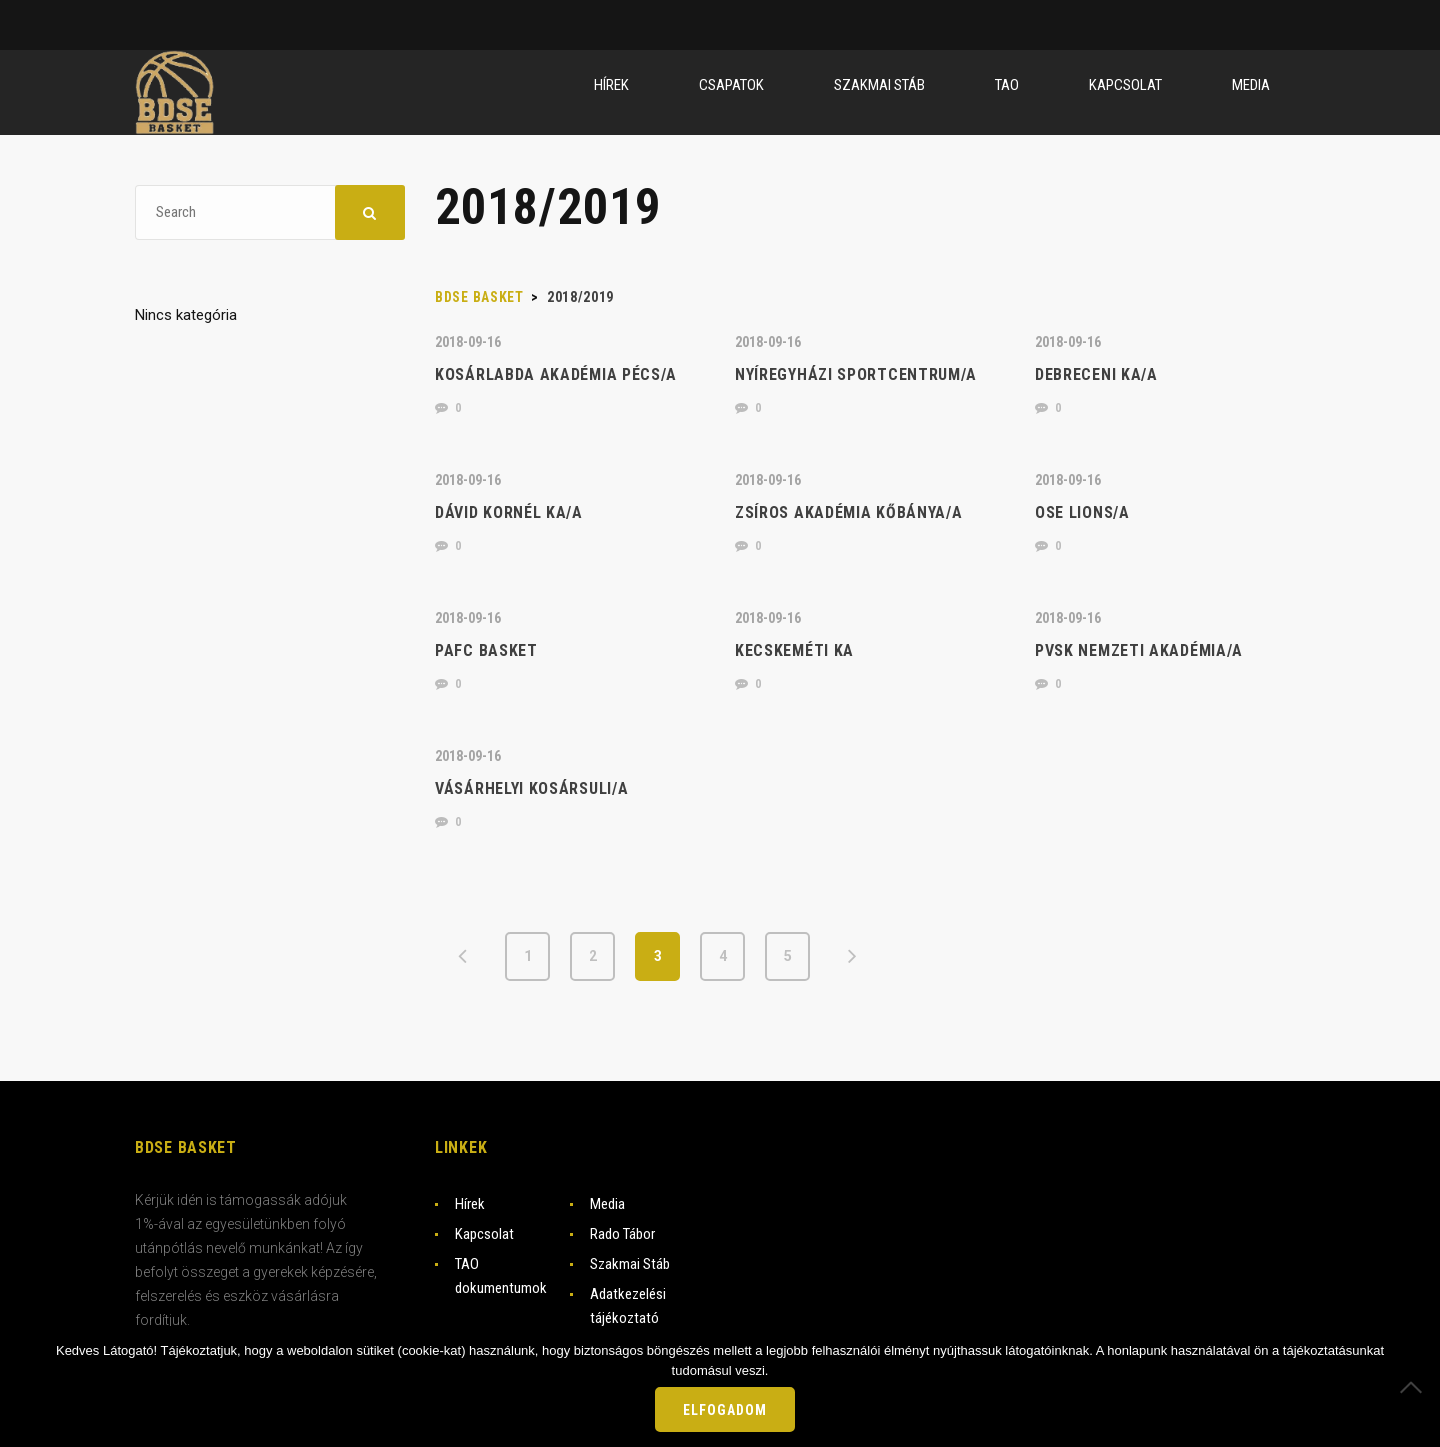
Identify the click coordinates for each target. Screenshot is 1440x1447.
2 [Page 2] (593, 956)
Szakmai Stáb (630, 1264)
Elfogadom (725, 1410)
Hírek (470, 1204)
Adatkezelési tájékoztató (628, 1306)
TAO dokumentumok (501, 1276)
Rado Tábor (622, 1234)
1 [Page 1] (528, 956)
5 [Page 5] (788, 956)
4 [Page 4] (723, 956)
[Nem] (1415, 1387)
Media (607, 1204)
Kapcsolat (484, 1234)
